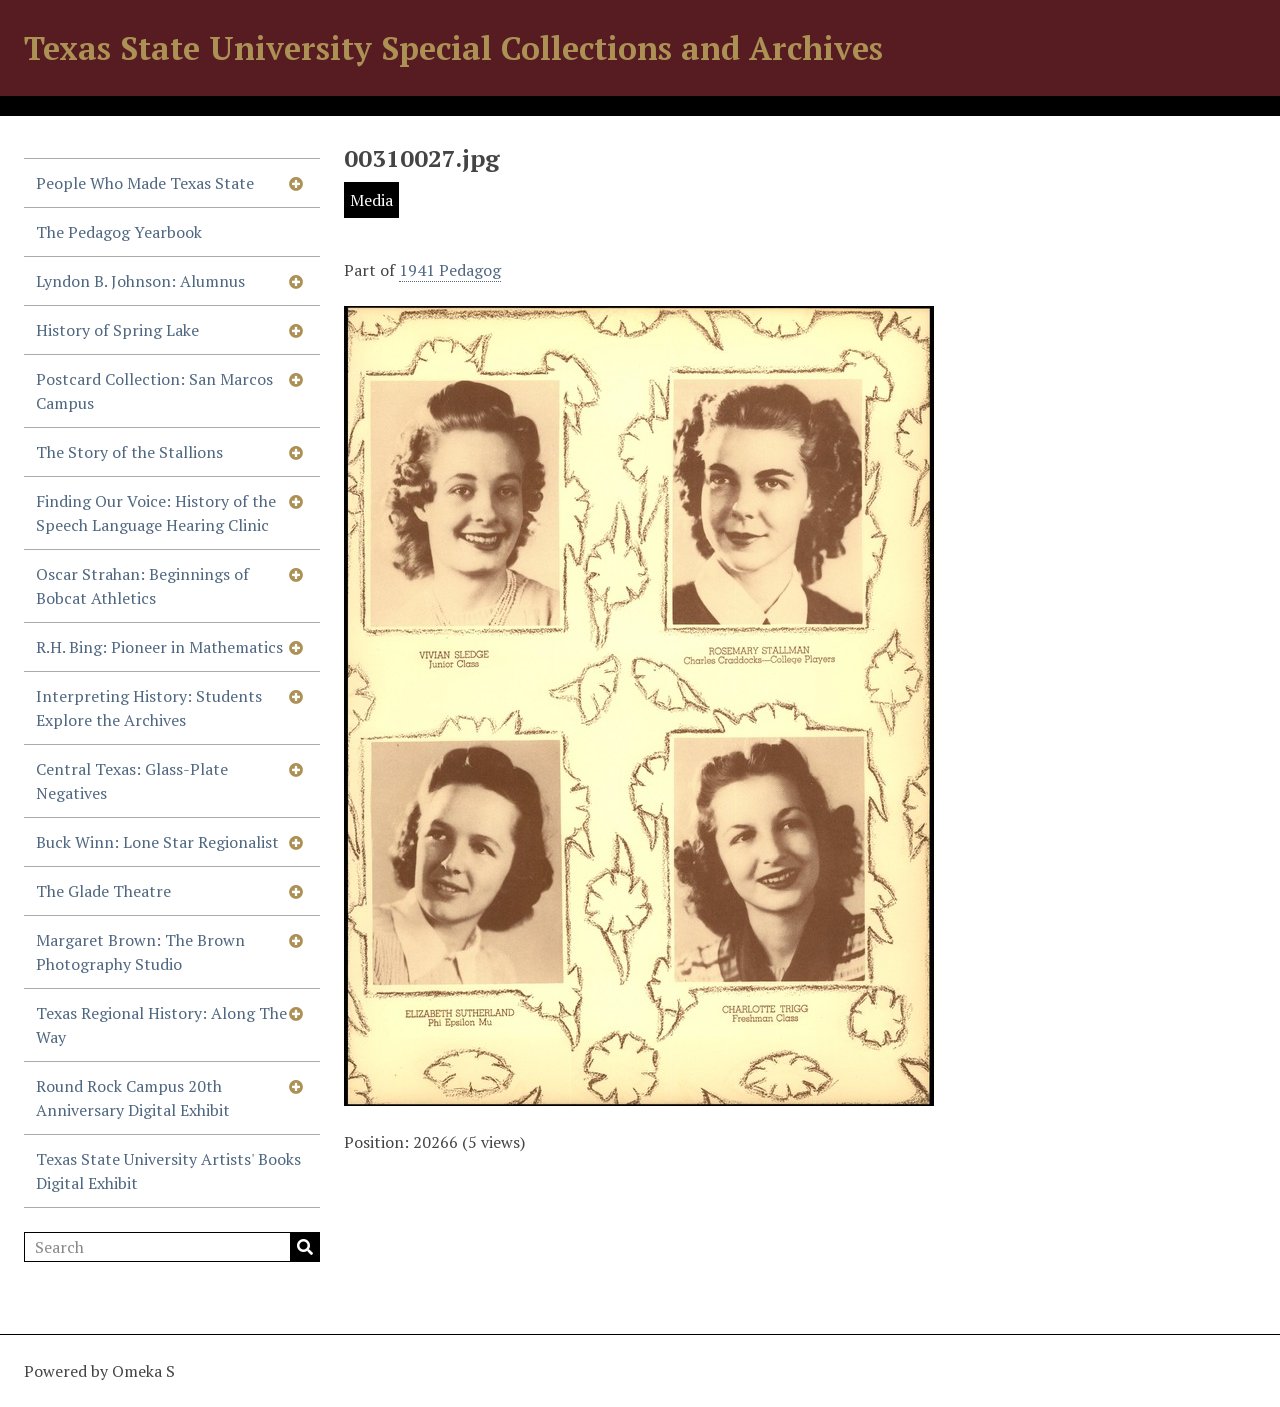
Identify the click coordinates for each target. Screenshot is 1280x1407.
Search (305, 1247)
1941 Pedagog (450, 270)
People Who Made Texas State (145, 183)
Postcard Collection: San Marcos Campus (154, 391)
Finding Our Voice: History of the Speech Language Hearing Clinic (156, 513)
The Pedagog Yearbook (119, 232)
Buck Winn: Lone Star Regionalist (157, 842)
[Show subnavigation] (296, 183)
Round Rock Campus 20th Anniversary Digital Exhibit (133, 1098)
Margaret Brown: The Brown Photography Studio (140, 952)
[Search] (172, 1247)
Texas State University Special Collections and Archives (453, 48)
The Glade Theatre (103, 891)
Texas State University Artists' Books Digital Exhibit (168, 1171)
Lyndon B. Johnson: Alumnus (140, 281)
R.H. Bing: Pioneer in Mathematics (159, 647)
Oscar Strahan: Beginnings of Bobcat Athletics (142, 586)
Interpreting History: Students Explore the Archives (149, 708)
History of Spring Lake (117, 330)
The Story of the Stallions (129, 452)
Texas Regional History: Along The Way (161, 1025)
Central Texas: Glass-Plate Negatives (132, 781)
